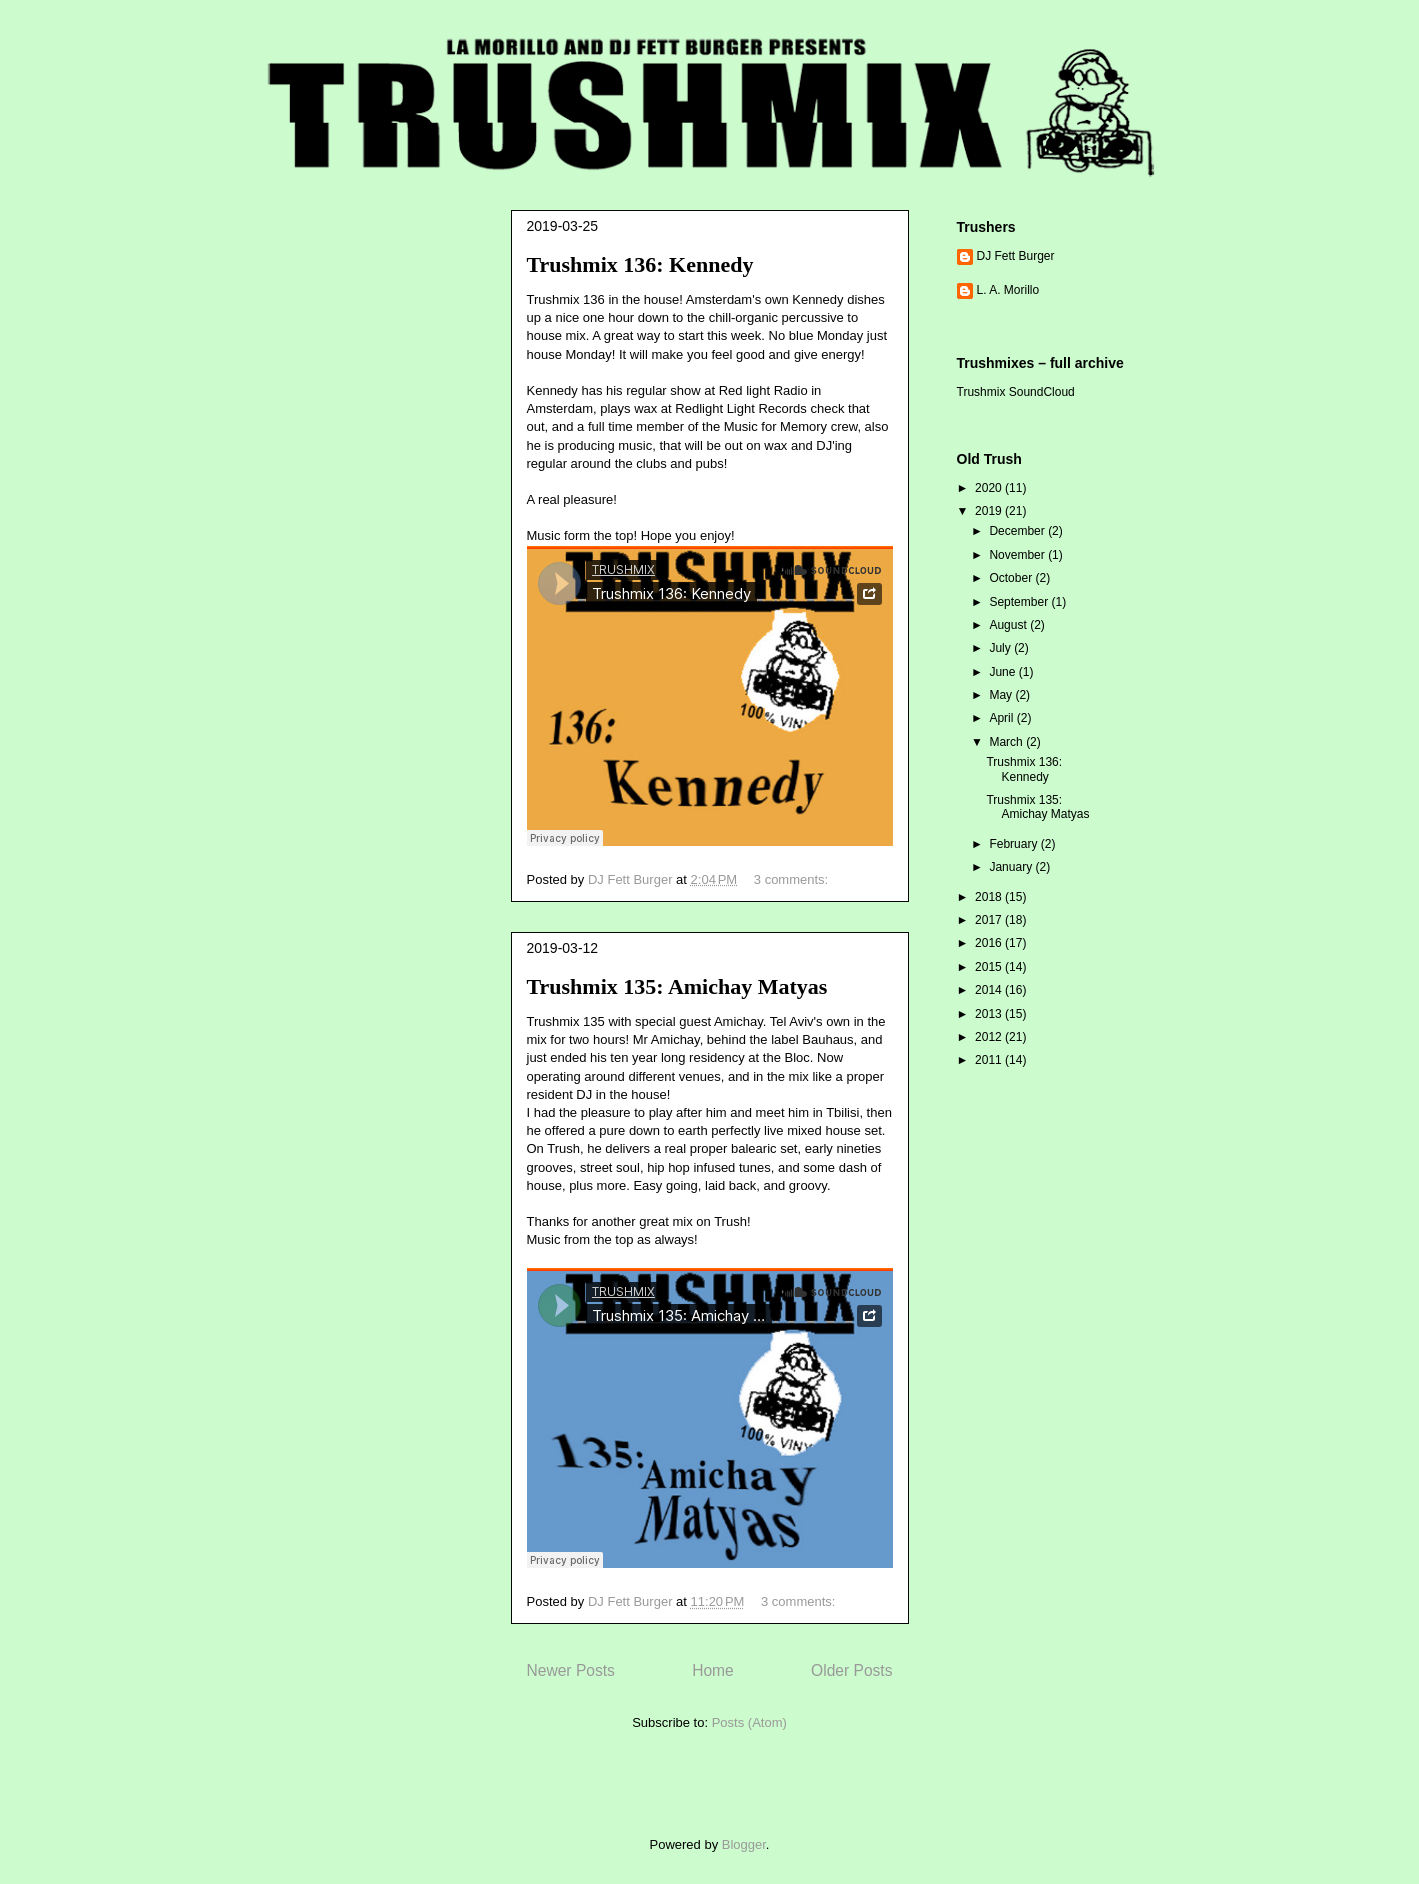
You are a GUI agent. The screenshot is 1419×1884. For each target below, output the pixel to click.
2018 (990, 897)
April (1002, 718)
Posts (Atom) (749, 1722)
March (1007, 742)
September (1020, 602)
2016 (990, 943)
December (1018, 531)
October (1012, 578)
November (1018, 555)
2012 (990, 1037)
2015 (990, 967)
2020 (990, 488)
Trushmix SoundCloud (1016, 392)
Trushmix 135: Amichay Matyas (677, 986)
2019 (990, 511)
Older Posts (851, 1670)
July (1001, 648)
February (1014, 844)
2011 (990, 1060)
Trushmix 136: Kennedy (640, 264)
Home (713, 1670)
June (1003, 672)
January (1012, 867)
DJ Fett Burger (1016, 256)
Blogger (744, 1844)
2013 (990, 1014)
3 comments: (793, 879)
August (1009, 625)
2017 (990, 920)
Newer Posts (571, 1670)
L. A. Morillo (1008, 290)
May (1002, 695)
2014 (990, 990)
